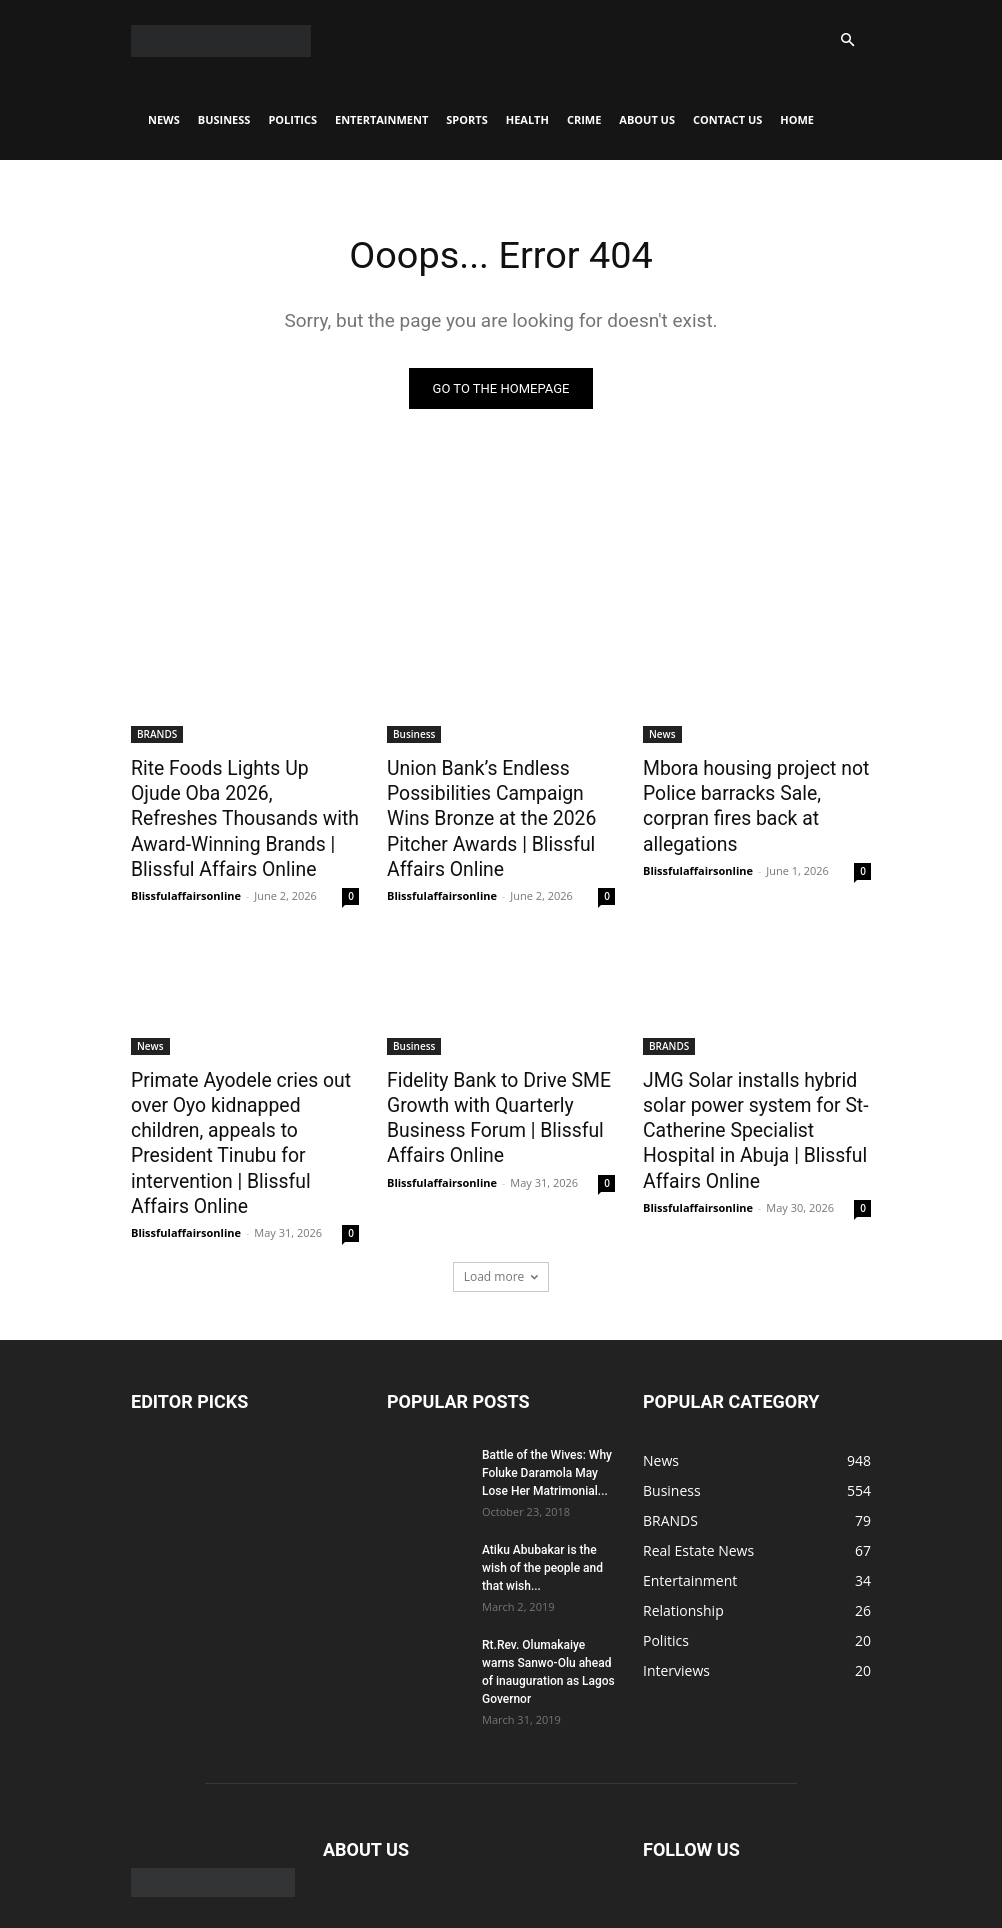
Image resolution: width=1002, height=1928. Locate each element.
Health (527, 119)
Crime (584, 119)
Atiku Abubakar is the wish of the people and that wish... (542, 1512)
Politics (292, 119)
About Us (647, 119)
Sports (466, 119)
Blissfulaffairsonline (186, 880)
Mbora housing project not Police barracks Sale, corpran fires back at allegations (752, 789)
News (164, 119)
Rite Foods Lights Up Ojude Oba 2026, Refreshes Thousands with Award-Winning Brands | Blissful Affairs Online (233, 811)
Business (224, 119)
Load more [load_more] (501, 1220)
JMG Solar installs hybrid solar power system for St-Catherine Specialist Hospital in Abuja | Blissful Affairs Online (752, 1108)
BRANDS (157, 734)
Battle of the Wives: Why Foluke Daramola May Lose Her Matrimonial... (547, 1417)
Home (797, 119)
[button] (847, 40)
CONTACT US (727, 119)
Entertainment (381, 119)
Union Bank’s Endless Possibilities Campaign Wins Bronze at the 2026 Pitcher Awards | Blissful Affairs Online (494, 811)
